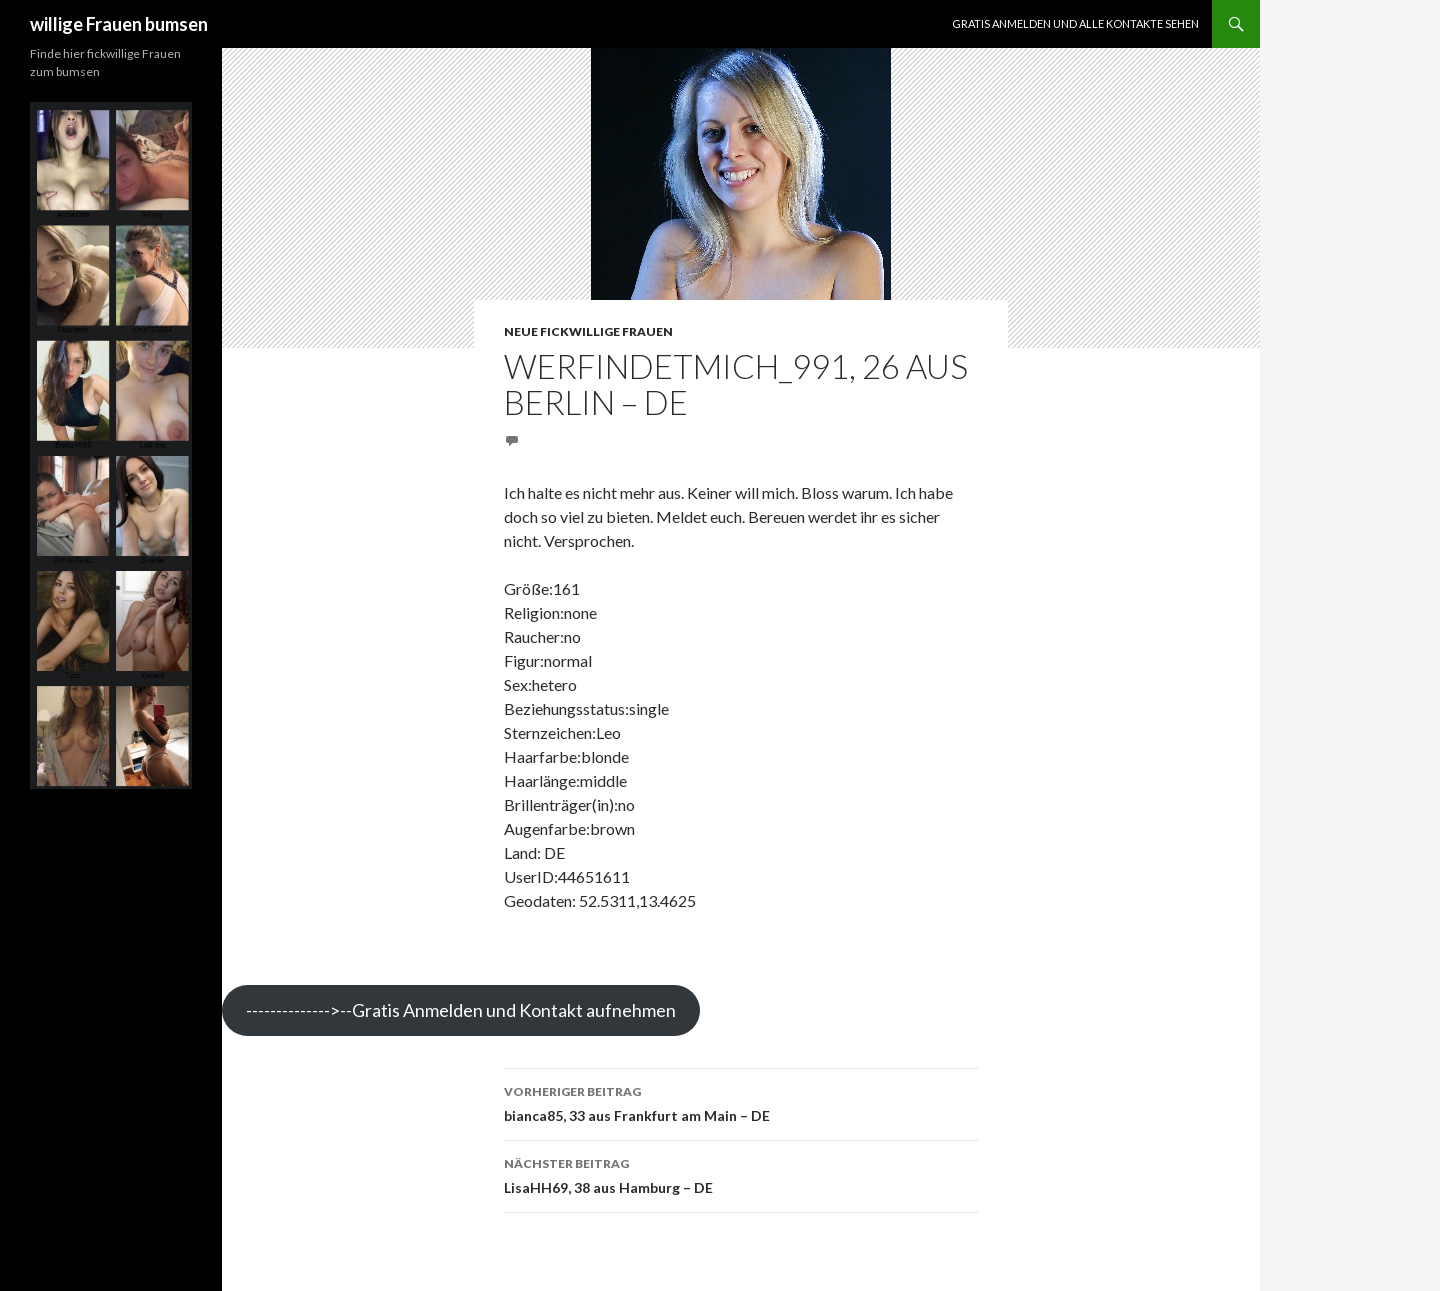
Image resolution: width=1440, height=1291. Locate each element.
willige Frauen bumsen (119, 24)
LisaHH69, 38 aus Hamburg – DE (741, 1174)
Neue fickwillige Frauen (588, 331)
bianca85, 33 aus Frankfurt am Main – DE (741, 1102)
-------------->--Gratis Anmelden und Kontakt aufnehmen (461, 1010)
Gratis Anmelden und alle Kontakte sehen (1075, 23)
